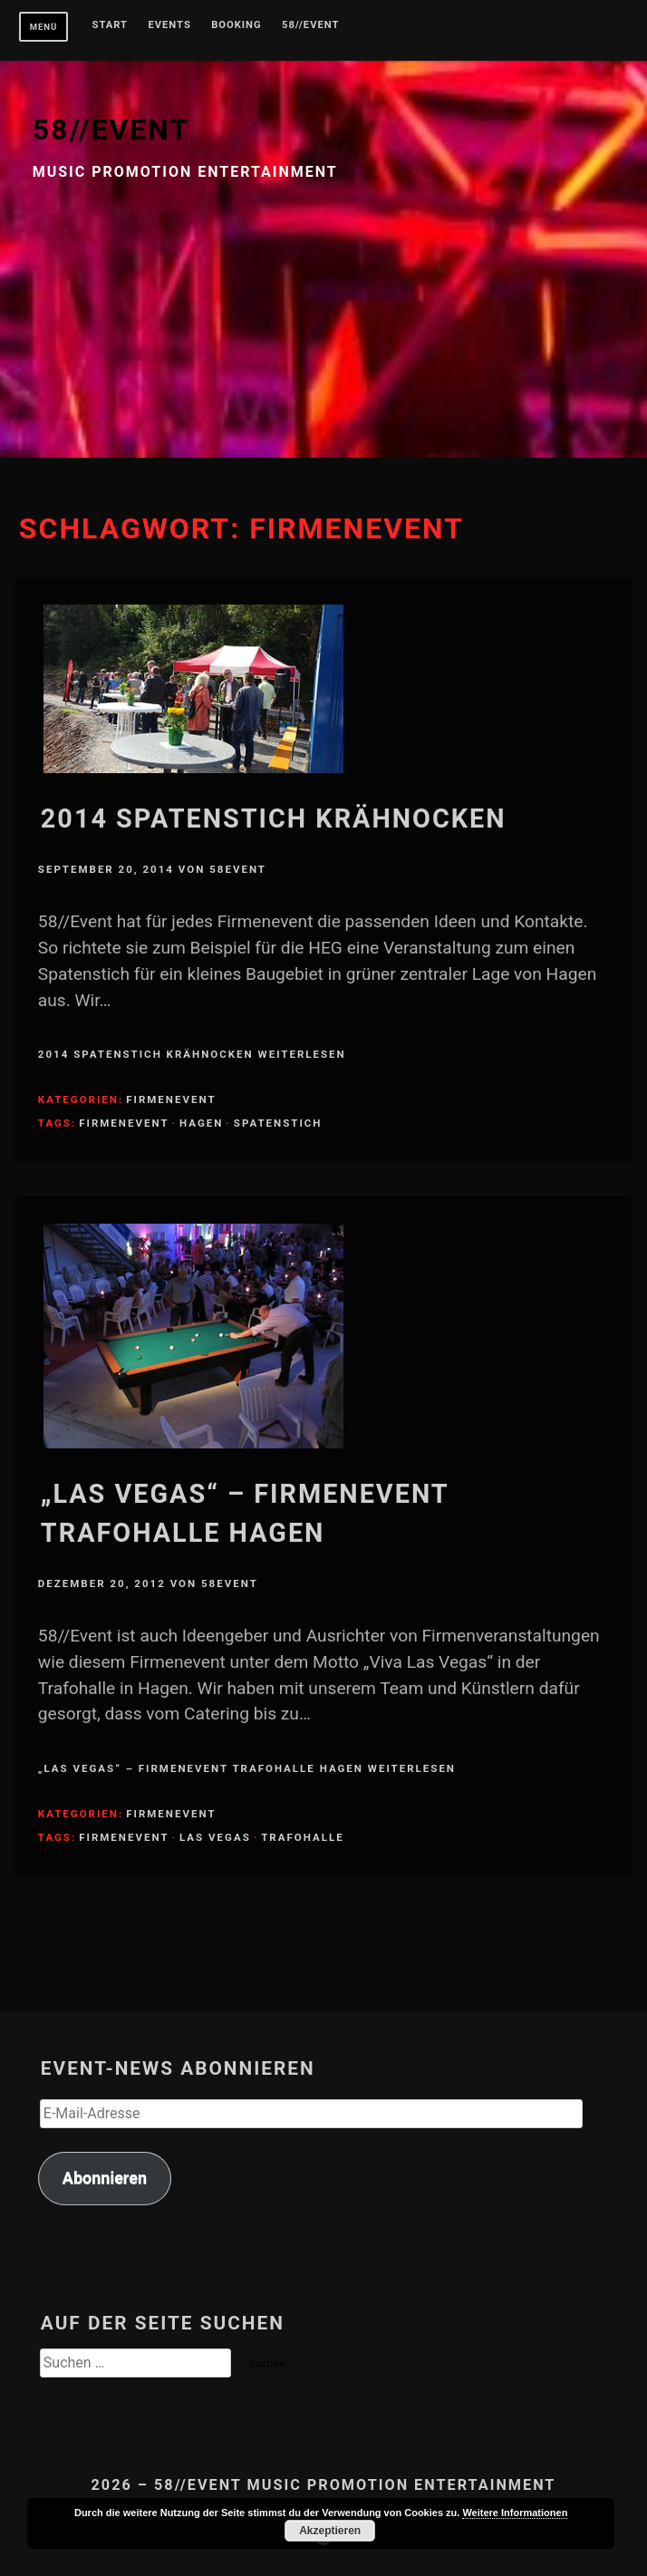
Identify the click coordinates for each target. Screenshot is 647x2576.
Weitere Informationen (514, 2512)
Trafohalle (302, 1837)
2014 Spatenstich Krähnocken (274, 818)
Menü (44, 27)
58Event (237, 869)
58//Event (310, 25)
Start (110, 25)
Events (169, 25)
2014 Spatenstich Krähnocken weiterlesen (192, 1054)
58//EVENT (111, 129)
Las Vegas (215, 1837)
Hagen (201, 1123)
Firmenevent (171, 1099)
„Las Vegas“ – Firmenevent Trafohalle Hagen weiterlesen (247, 1768)
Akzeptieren (330, 2530)
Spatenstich (278, 1123)
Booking (236, 25)
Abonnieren (105, 2177)
